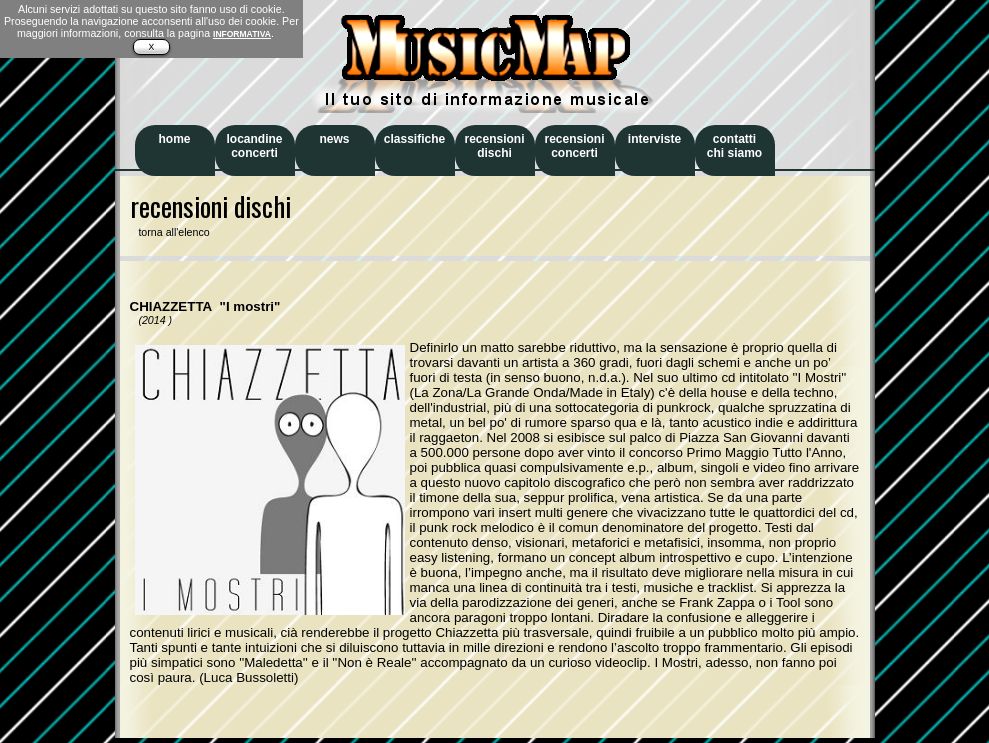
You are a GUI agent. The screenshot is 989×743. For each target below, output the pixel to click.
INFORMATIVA (242, 34)
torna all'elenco (170, 232)
